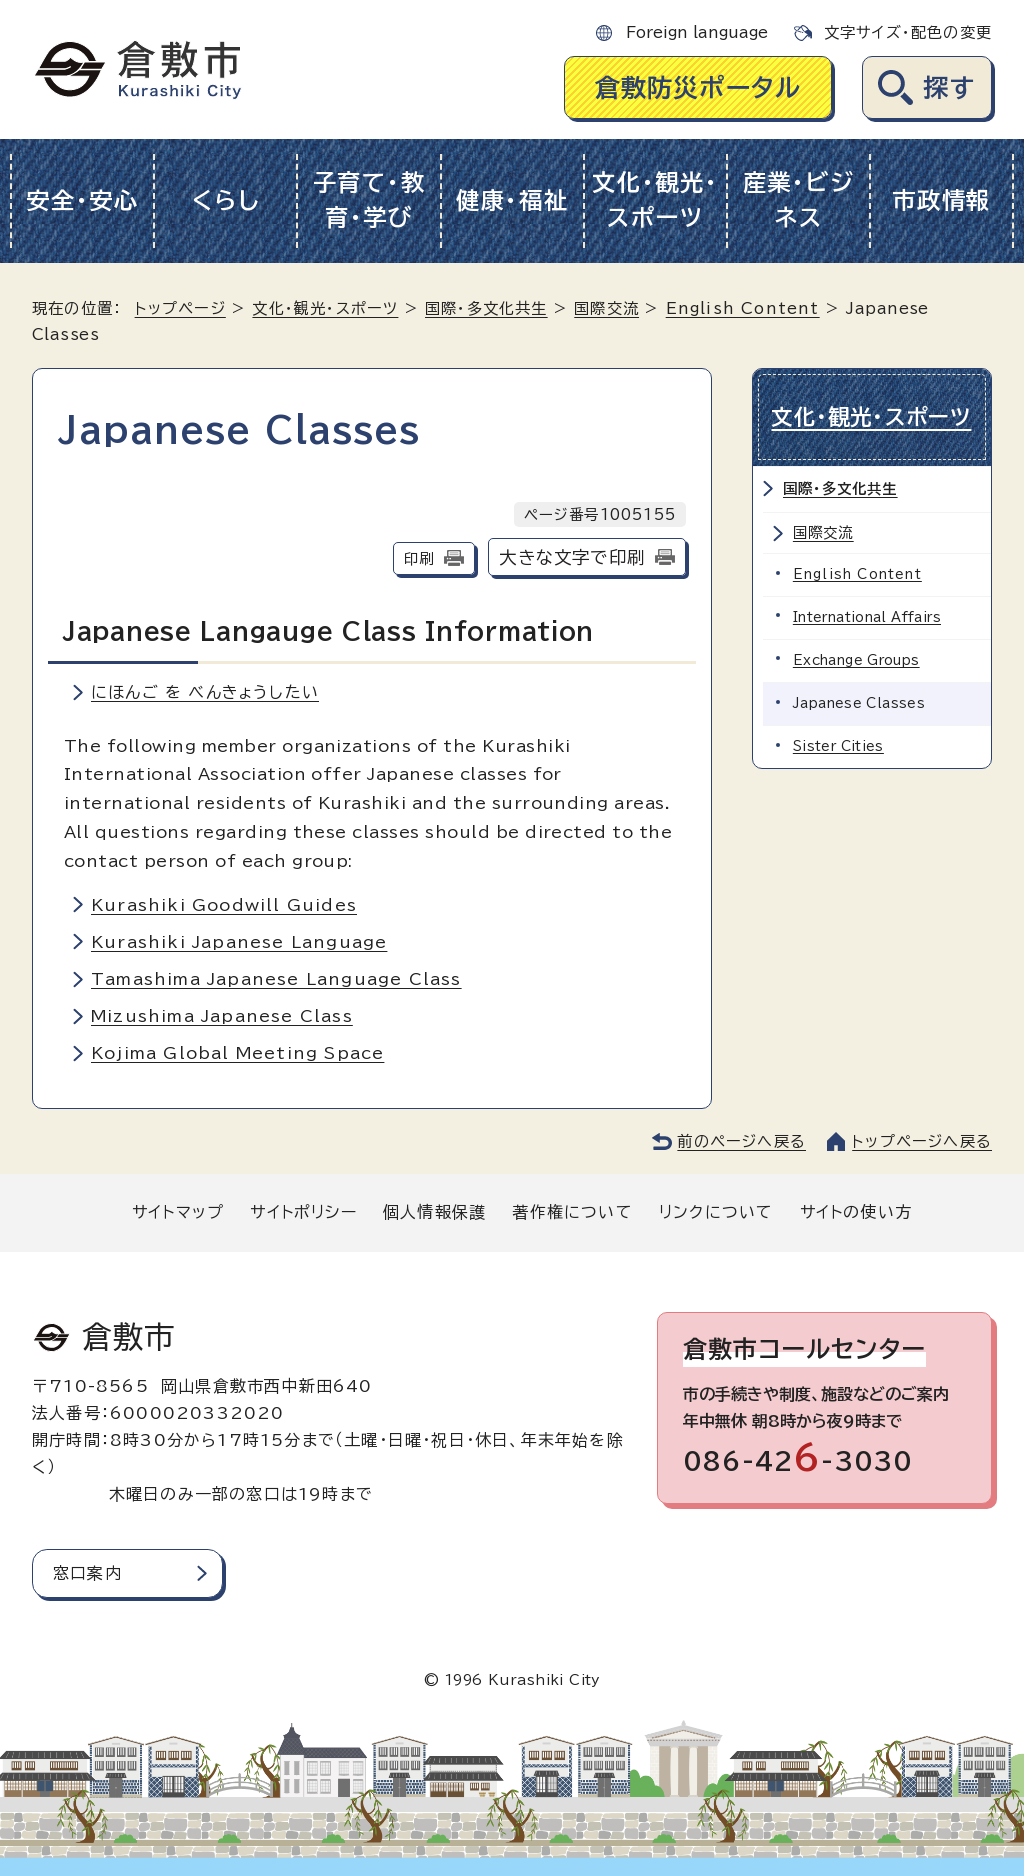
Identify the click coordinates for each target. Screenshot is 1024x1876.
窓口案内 (87, 1573)
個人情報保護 (434, 1212)
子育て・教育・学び (369, 200)
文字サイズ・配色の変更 (908, 32)
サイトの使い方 (856, 1212)
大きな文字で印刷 (572, 557)
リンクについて (716, 1212)
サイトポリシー (303, 1212)
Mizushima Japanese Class (222, 1016)
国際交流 (606, 308)
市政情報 (941, 200)
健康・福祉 (512, 200)
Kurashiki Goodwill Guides (224, 905)
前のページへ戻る (741, 1141)
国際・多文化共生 (486, 308)
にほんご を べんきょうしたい (205, 692)
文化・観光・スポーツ (655, 200)
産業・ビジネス (799, 200)
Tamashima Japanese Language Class (276, 979)
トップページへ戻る (922, 1141)
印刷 (419, 558)
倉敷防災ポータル (698, 87)
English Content (743, 308)
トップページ (180, 308)
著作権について (572, 1212)
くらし (225, 200)
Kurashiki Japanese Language (239, 942)
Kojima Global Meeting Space (237, 1053)
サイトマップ (178, 1212)
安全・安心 (82, 200)
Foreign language (697, 32)
